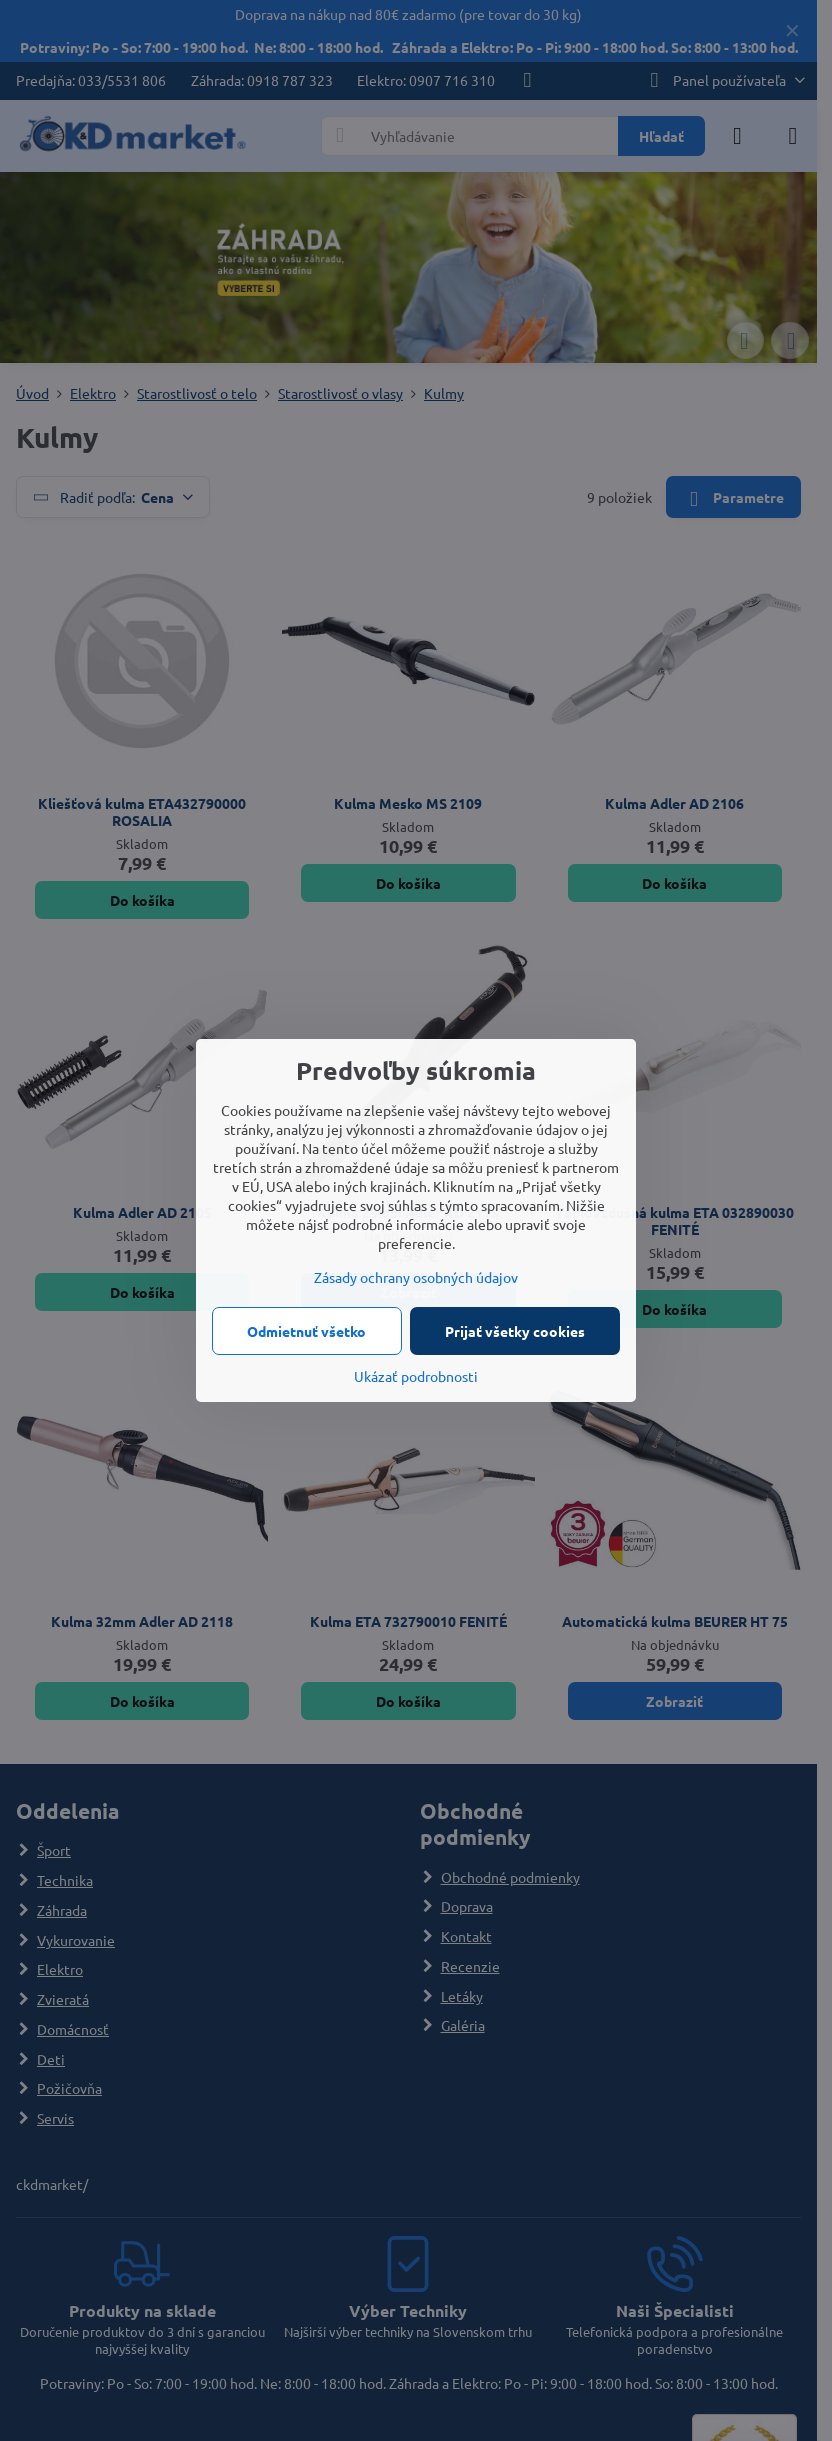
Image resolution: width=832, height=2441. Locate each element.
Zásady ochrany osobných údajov (416, 1277)
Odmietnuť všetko (306, 1331)
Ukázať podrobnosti (416, 1376)
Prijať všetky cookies (515, 1331)
